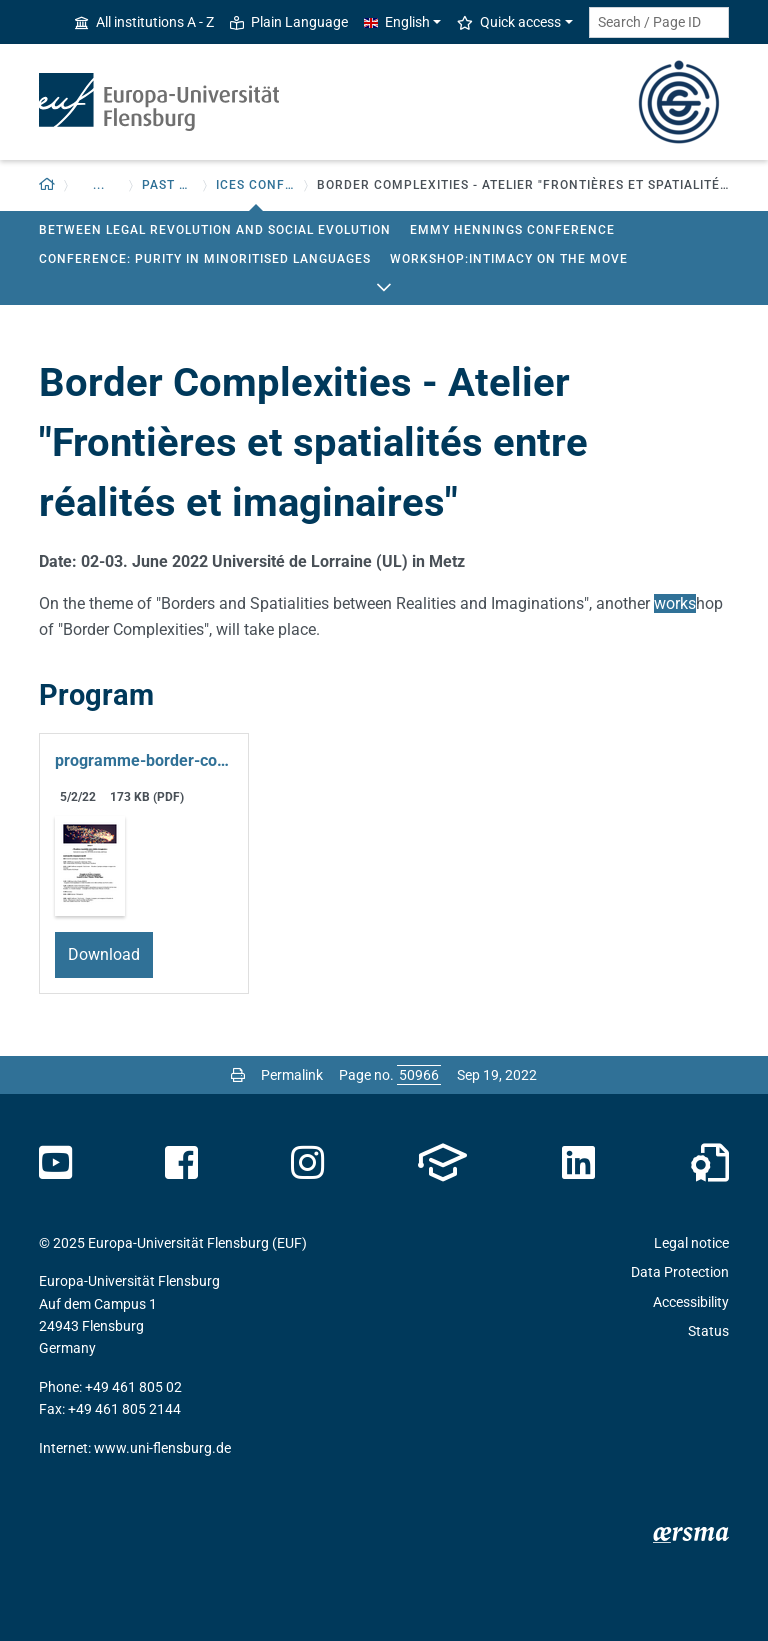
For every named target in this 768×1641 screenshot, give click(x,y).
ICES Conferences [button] (256, 185)
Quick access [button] (509, 22)
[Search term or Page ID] (659, 22)
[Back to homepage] (47, 185)
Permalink (292, 1075)
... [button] (99, 185)
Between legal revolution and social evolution (215, 230)
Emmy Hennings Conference (512, 230)
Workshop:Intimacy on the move (509, 259)
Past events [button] (168, 185)
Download (104, 954)
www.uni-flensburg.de (162, 1448)
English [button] (397, 22)
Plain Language (289, 22)
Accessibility (691, 1302)
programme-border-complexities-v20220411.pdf (144, 760)
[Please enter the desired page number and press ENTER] (419, 1075)
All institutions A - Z (144, 22)
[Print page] (238, 1075)
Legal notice (691, 1243)
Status (708, 1331)
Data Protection (680, 1272)
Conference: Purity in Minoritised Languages (205, 259)
